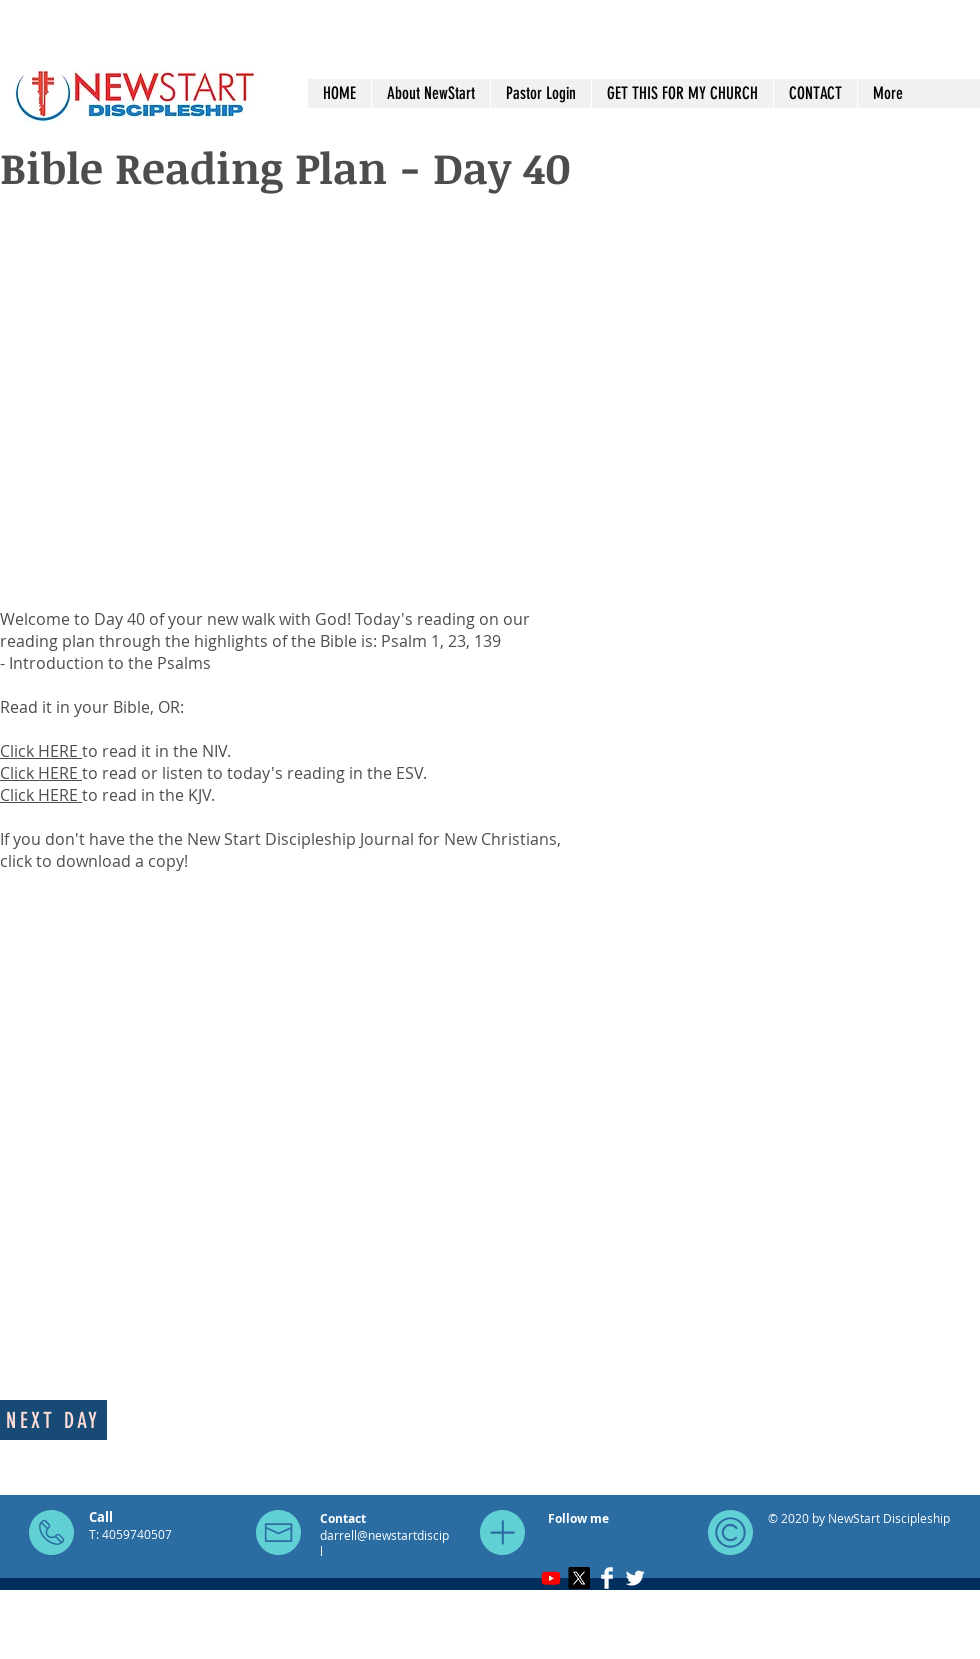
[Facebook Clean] (607, 1578)
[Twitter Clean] (635, 1578)
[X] (579, 1578)
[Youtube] (551, 1578)
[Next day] (53, 1420)
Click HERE (41, 751)
